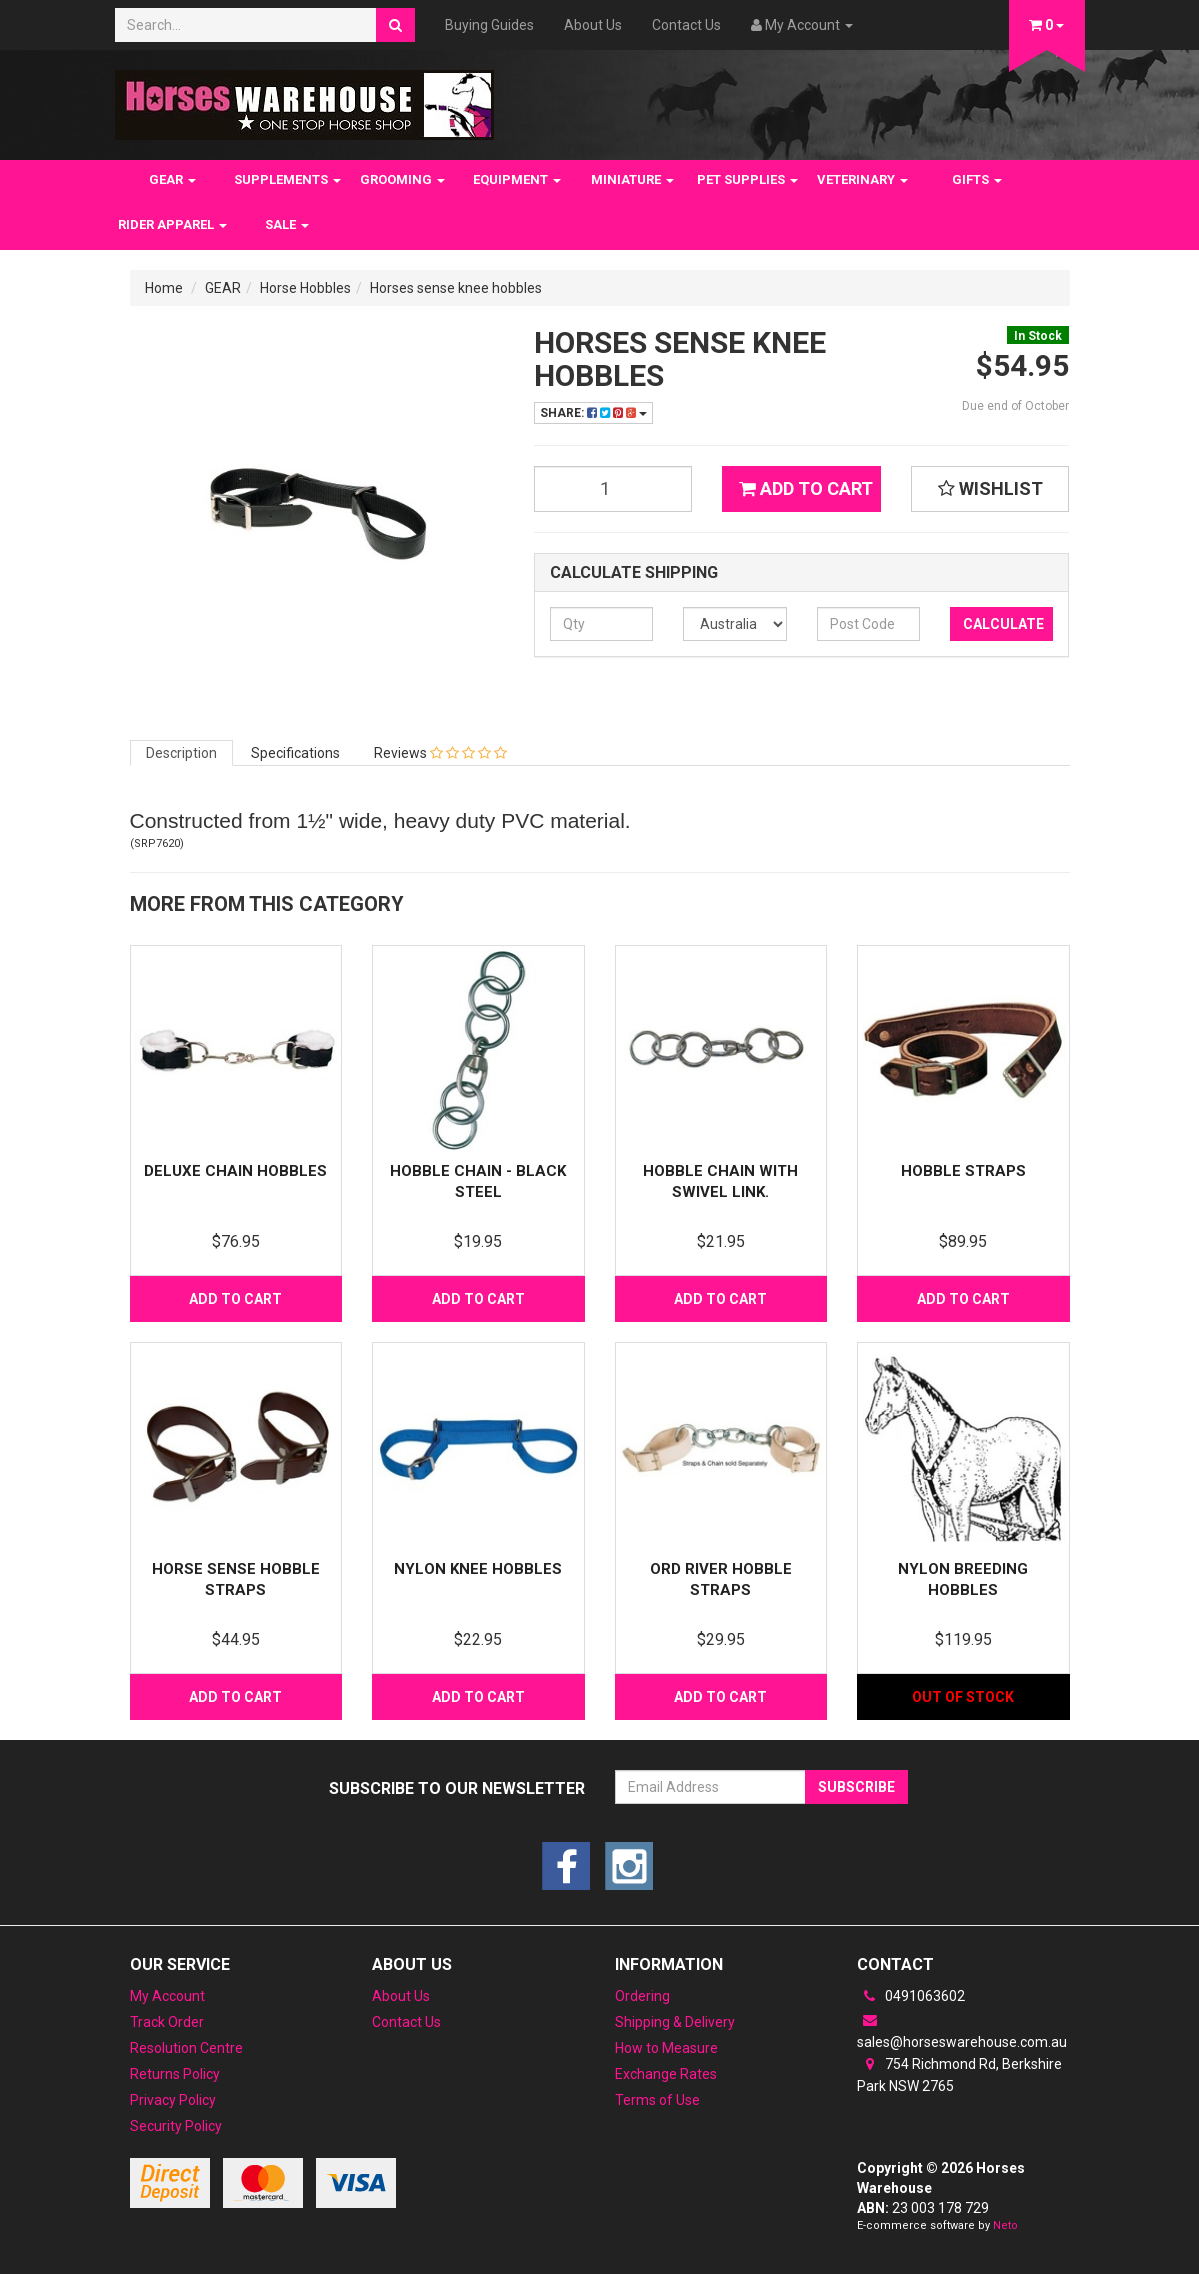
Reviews (440, 753)
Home (164, 288)
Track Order (167, 2022)
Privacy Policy (173, 2100)
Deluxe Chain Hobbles (235, 1171)
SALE (287, 224)
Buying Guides (489, 25)
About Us (593, 25)
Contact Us (686, 25)
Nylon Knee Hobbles (478, 1569)
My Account (167, 1996)
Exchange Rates (666, 2074)
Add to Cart (806, 488)
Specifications (295, 753)
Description (181, 753)
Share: (593, 413)
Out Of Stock (963, 1697)
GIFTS (977, 179)
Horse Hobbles (305, 288)
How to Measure (666, 2048)
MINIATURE (632, 179)
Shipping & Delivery (675, 2022)
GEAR (172, 179)
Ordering (642, 1996)
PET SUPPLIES (747, 179)
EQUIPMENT (517, 179)
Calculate (1003, 624)
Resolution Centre (186, 2048)
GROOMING (402, 179)
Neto (1005, 2225)
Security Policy (176, 2126)
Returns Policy (175, 2074)
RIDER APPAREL (172, 224)
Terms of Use (657, 2100)
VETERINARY (862, 179)
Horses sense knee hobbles (456, 288)
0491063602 (911, 1996)
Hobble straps (963, 1171)
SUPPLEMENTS (287, 179)
